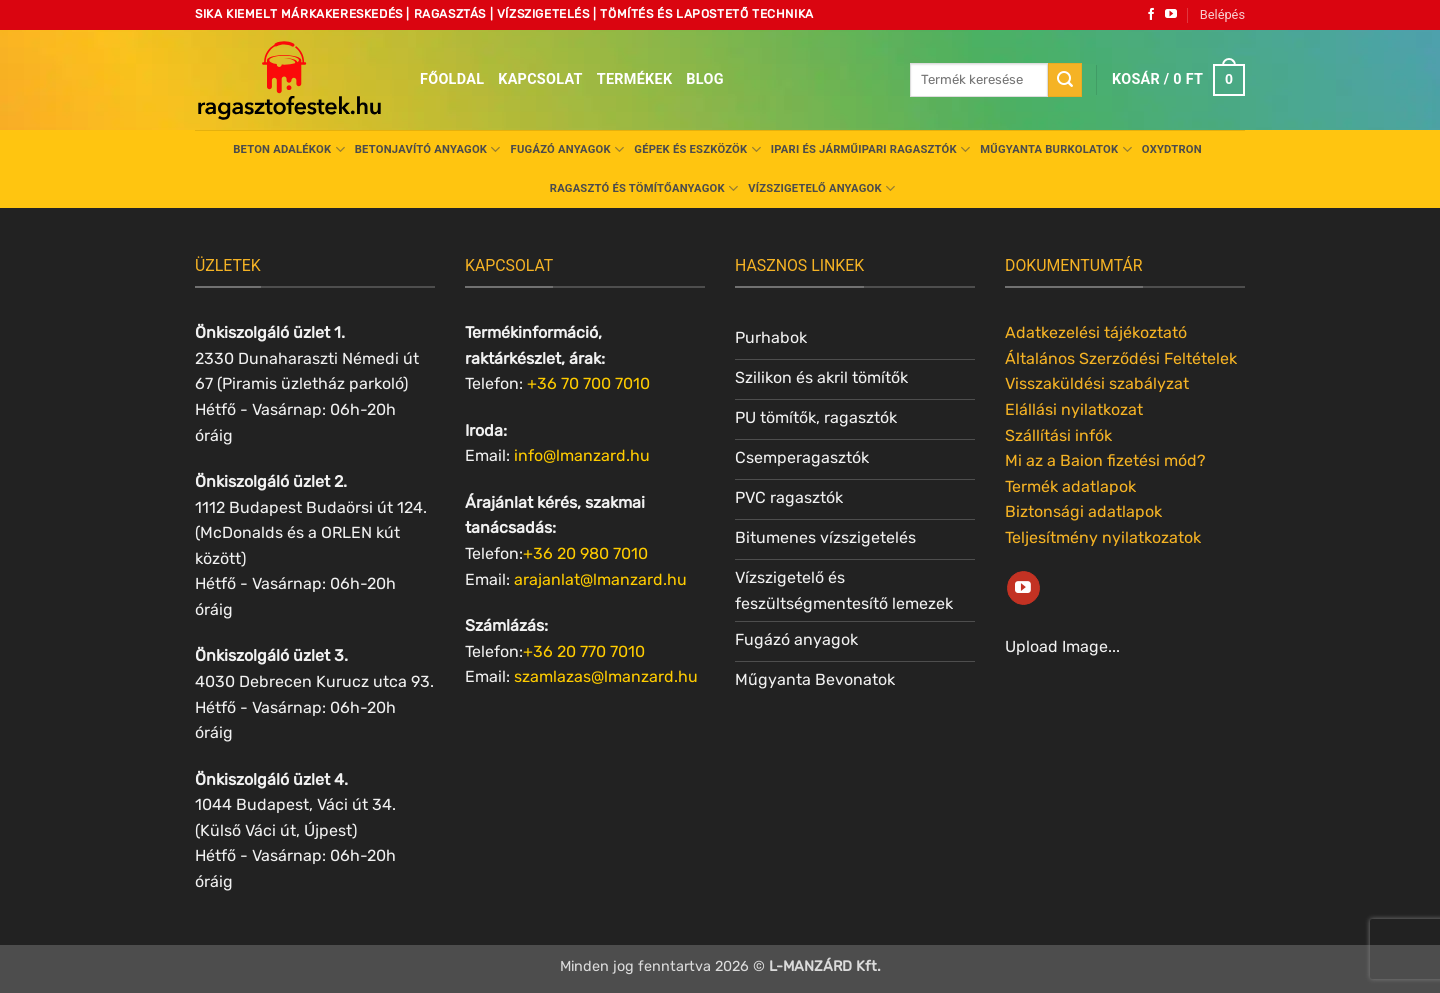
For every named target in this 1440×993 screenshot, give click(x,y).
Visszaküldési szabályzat (1097, 383)
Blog (704, 79)
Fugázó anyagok (568, 149)
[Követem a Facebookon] (1151, 15)
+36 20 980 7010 (585, 553)
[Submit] (1065, 80)
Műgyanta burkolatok (1056, 149)
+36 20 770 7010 (584, 651)
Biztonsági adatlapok (1083, 511)
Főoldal (452, 79)
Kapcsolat (540, 79)
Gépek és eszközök (697, 149)
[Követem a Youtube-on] (1171, 15)
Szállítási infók (1058, 435)
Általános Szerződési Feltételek (1121, 358)
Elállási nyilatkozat (1074, 409)
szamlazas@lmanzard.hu (606, 676)
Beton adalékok (289, 149)
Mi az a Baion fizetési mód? (1105, 460)
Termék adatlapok (1070, 486)
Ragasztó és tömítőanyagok (644, 188)
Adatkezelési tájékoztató (1096, 332)
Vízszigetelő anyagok (821, 188)
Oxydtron (1172, 149)
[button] (1222, 15)
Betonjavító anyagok (428, 149)
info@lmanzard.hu (582, 455)
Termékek (635, 79)
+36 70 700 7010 (588, 383)
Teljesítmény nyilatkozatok (1103, 537)
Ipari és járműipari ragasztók (871, 149)
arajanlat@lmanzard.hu (600, 579)
